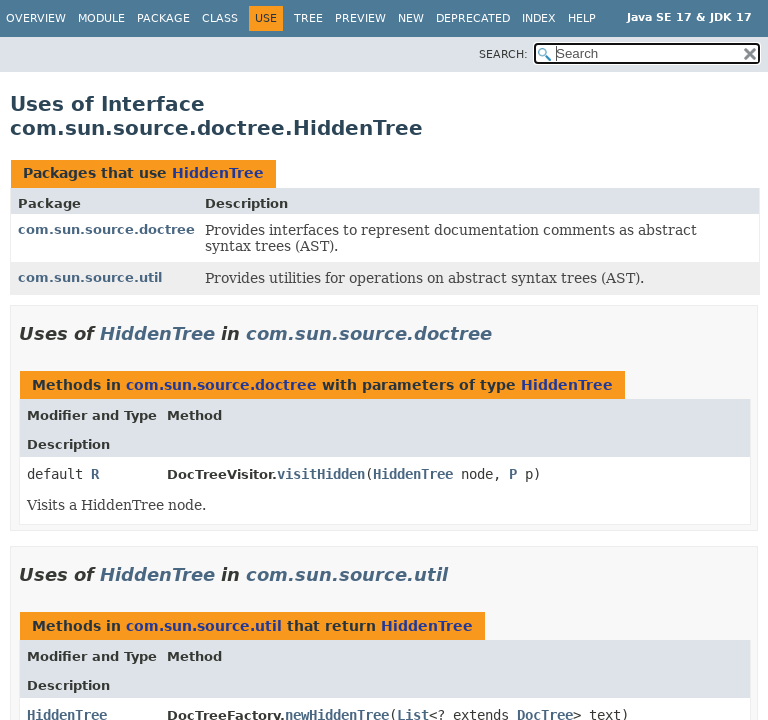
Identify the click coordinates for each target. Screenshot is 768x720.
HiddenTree (218, 173)
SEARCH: (503, 54)
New (411, 18)
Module (101, 18)
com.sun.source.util (90, 277)
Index (539, 18)
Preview (360, 18)
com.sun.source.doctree (106, 229)
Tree (308, 18)
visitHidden (321, 474)
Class (220, 18)
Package (163, 18)
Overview (36, 18)
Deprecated (473, 18)
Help (582, 18)
